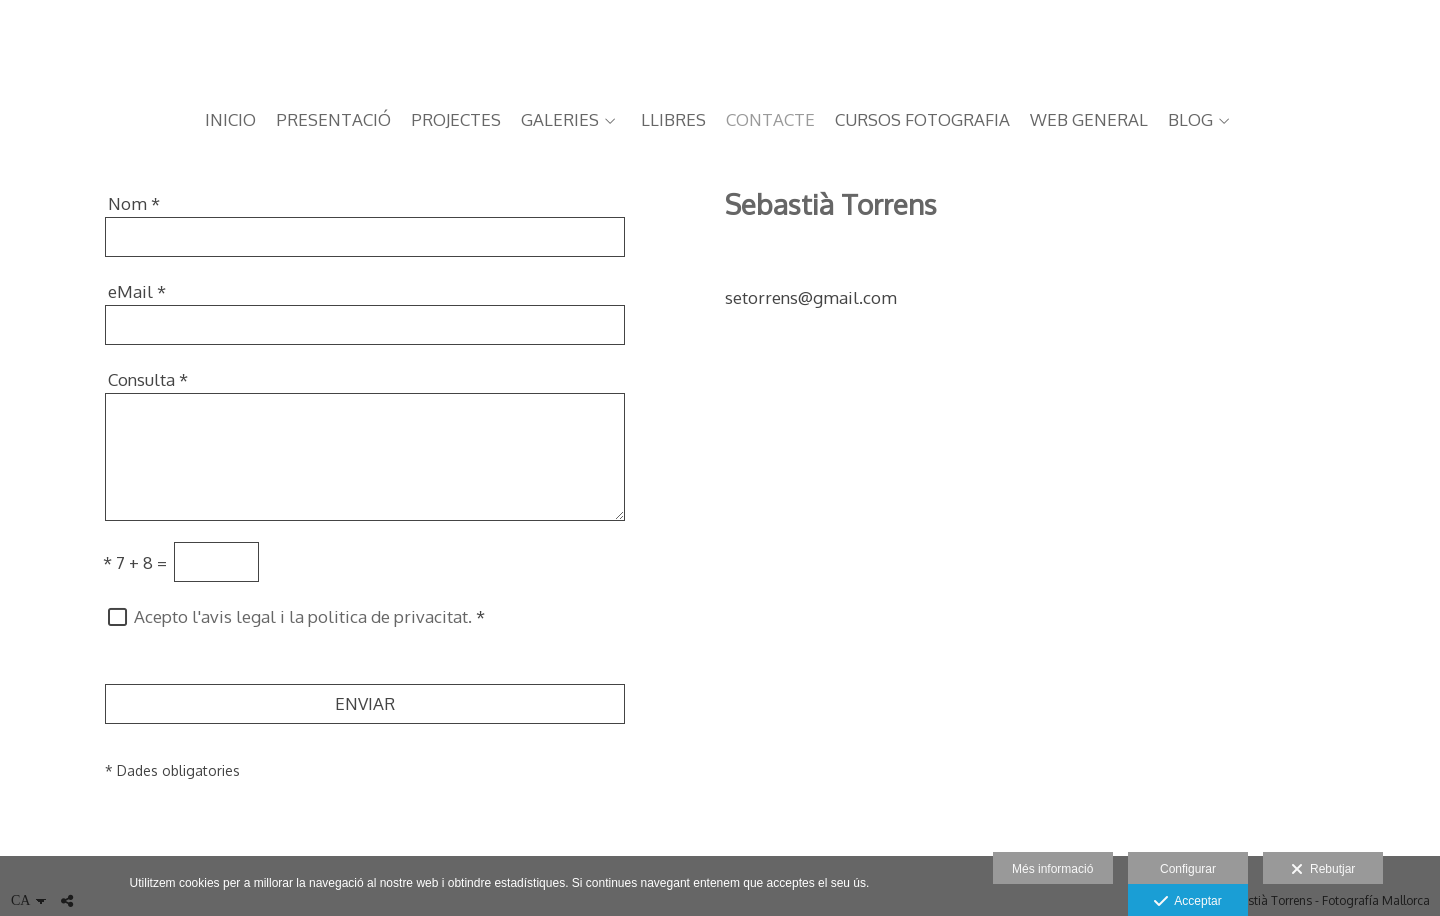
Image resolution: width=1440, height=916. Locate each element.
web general (1089, 120)
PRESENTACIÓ (333, 120)
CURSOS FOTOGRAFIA (922, 120)
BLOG (1190, 120)
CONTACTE (770, 120)
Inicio (230, 120)
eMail (137, 291)
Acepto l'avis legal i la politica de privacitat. (303, 616)
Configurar (1188, 869)
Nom (134, 203)
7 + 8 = (135, 562)
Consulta (148, 379)
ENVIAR (365, 703)
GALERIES (560, 120)
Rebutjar (1323, 870)
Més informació (1052, 869)
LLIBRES (673, 120)
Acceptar (1187, 902)
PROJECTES (456, 120)
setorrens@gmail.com (811, 297)
